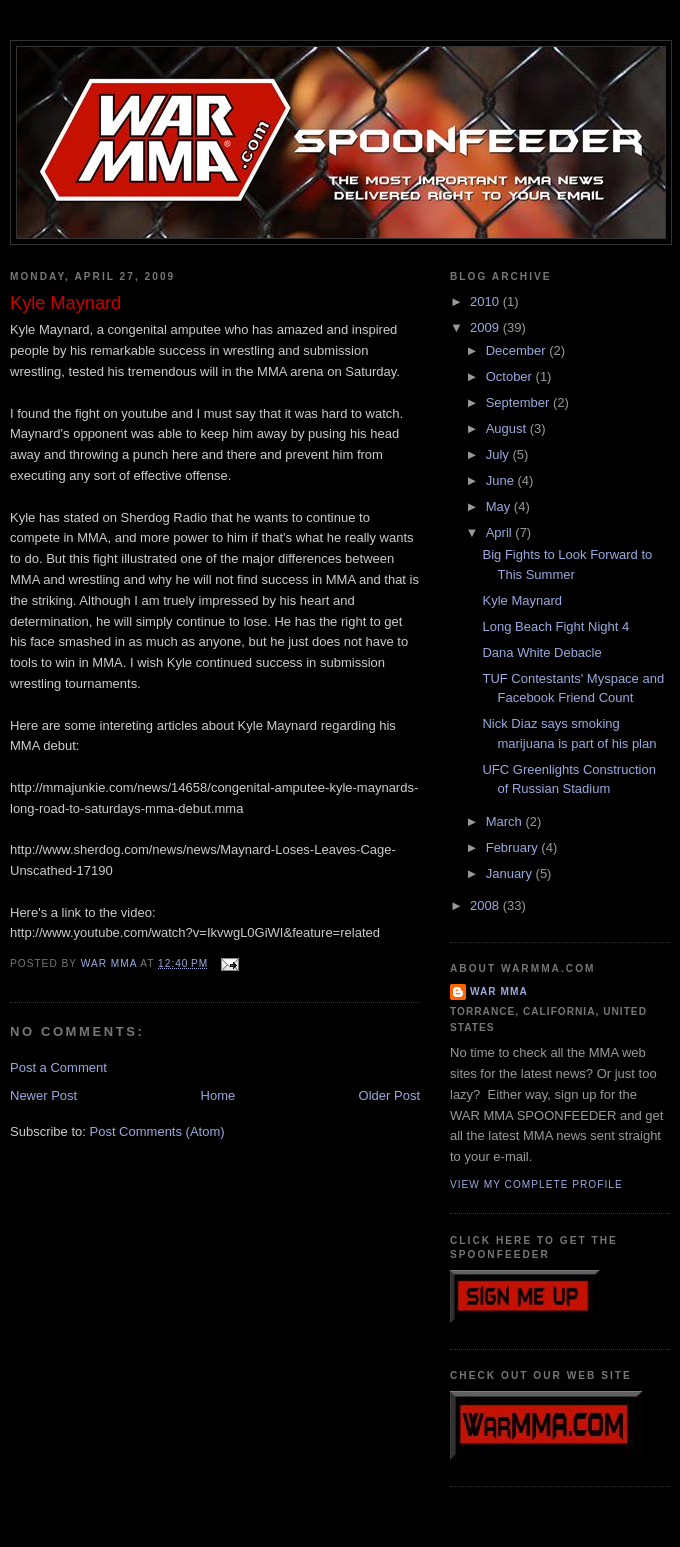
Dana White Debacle (541, 652)
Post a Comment (58, 1067)
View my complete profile (536, 1184)
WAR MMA (499, 991)
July (499, 454)
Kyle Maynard (521, 600)
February (514, 847)
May (500, 506)
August (508, 428)
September (519, 402)
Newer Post (43, 1095)
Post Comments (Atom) (157, 1131)
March (506, 821)
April (501, 532)
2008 (486, 905)
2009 (486, 327)
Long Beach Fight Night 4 (555, 626)
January (511, 873)
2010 (486, 301)
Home (218, 1095)
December (518, 350)
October (511, 376)
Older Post (389, 1095)
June (502, 480)
